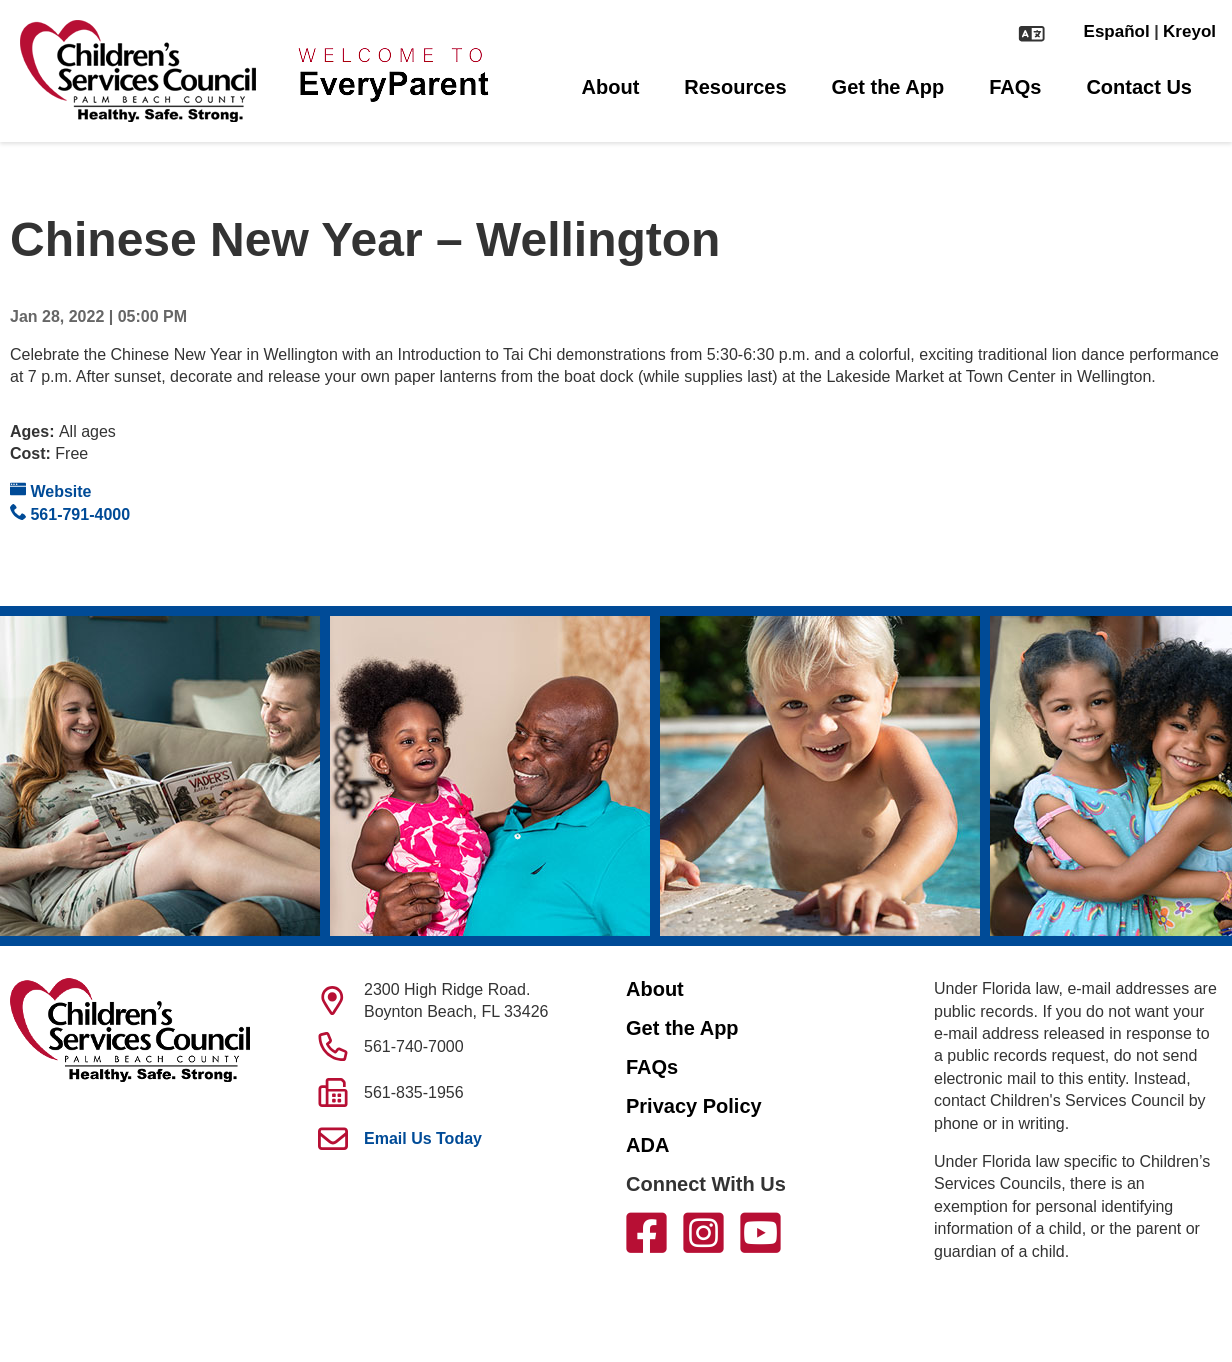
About (611, 87)
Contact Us (1139, 87)
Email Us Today (423, 1138)
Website (51, 490)
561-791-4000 (70, 513)
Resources (735, 87)
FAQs (1015, 87)
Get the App (888, 87)
